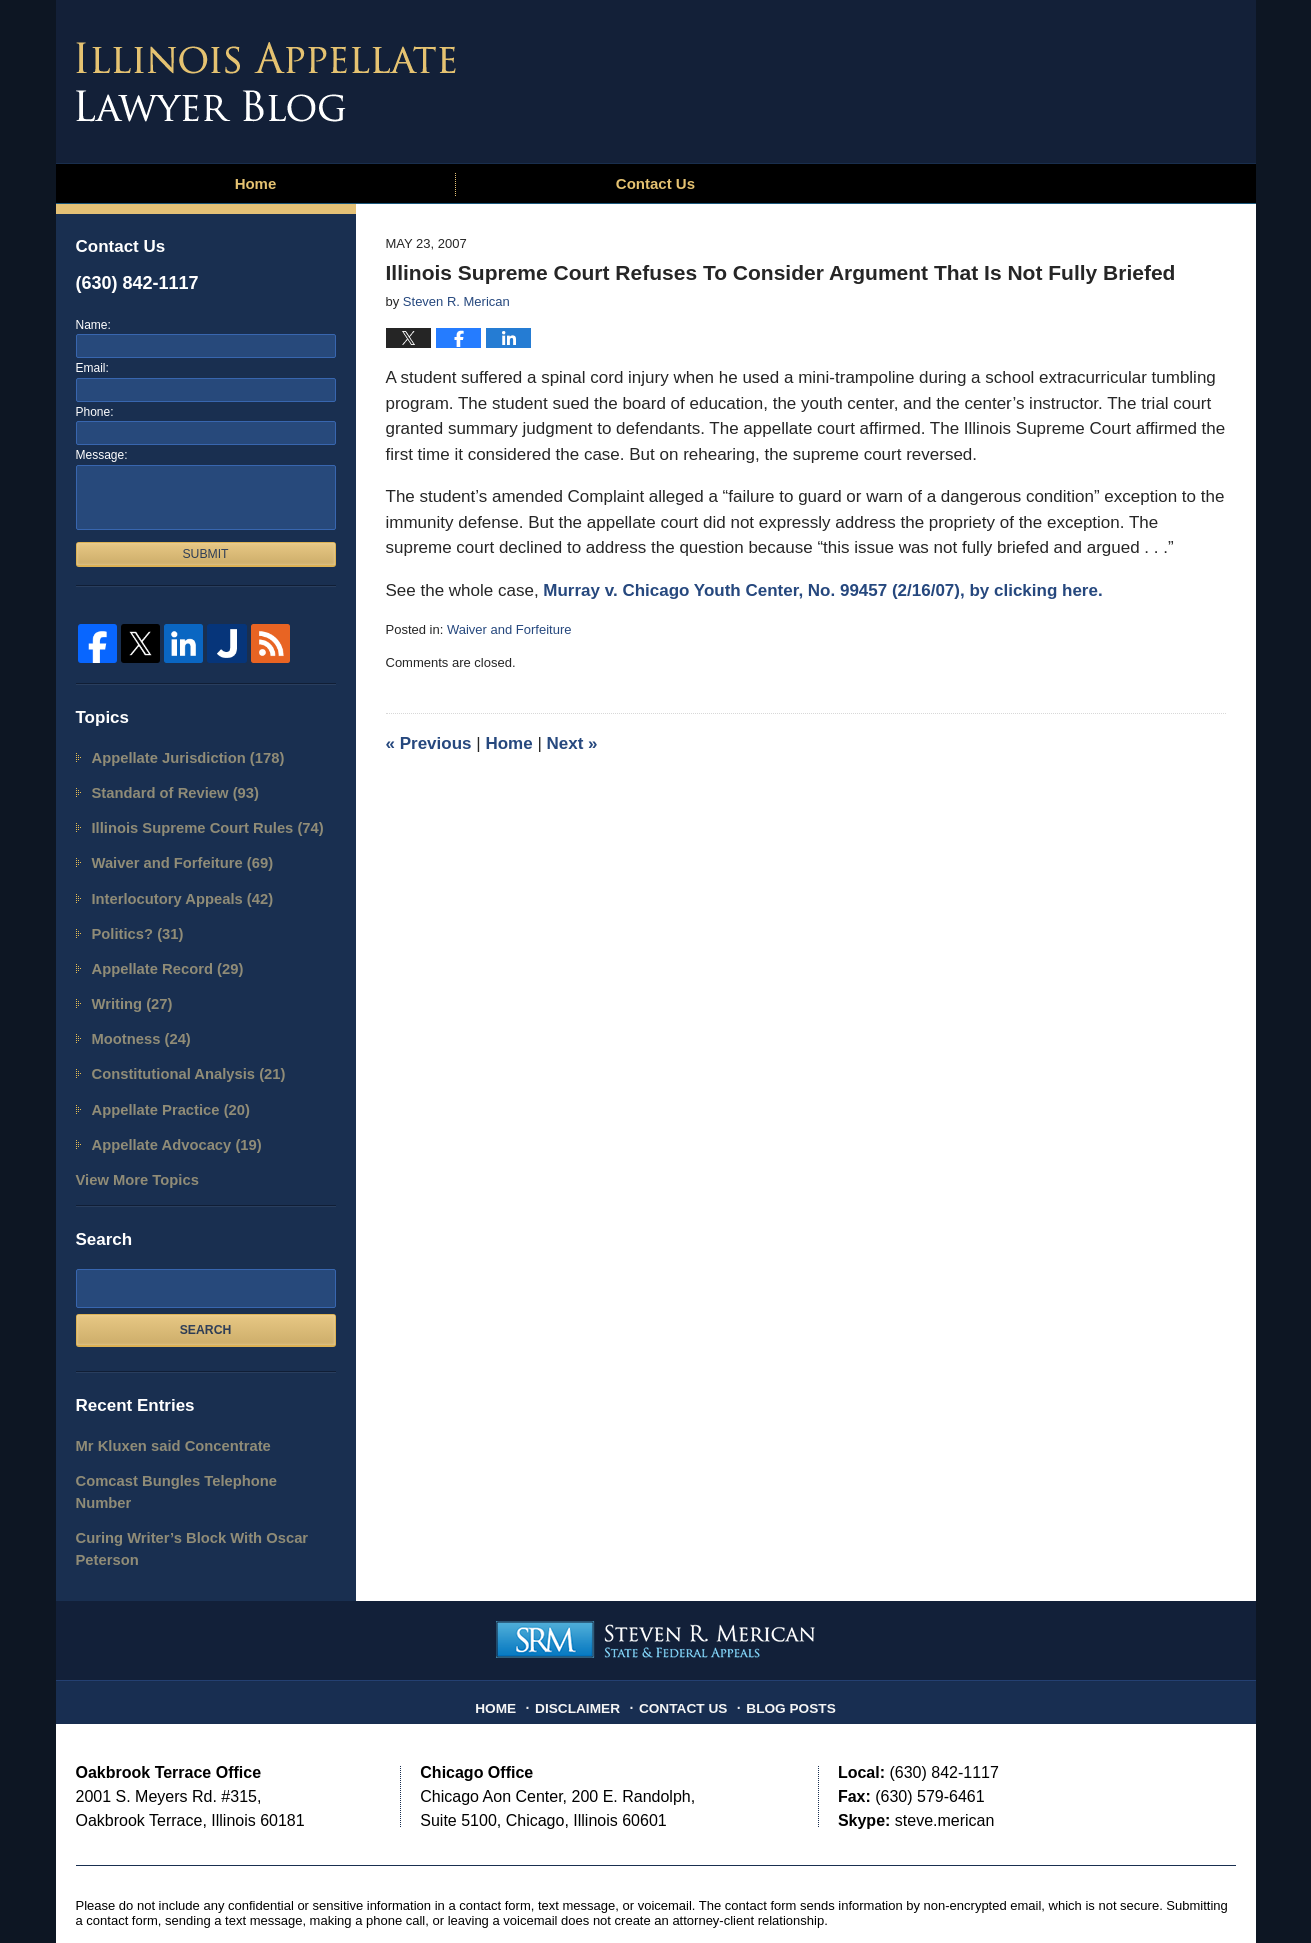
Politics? (132, 918)
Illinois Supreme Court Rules (194, 821)
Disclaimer (586, 1634)
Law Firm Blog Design (1140, 1892)
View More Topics (130, 1146)
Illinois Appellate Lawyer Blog (266, 82)
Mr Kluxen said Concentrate (162, 1409)
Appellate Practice (161, 1081)
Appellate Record (159, 951)
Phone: (95, 412)
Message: (102, 455)
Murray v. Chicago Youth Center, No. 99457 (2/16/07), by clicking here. (822, 590)
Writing (127, 983)
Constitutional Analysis (177, 1048)
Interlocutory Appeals (172, 886)
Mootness (135, 1016)
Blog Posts (783, 1634)
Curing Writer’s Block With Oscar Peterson (178, 1484)
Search (206, 1295)
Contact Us (655, 183)
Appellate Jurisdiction (177, 756)
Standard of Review (165, 788)
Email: (92, 368)
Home (256, 183)
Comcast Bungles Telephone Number (191, 1441)
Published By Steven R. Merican (1089, 77)
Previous (429, 743)
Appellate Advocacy (167, 1113)
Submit (205, 554)
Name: (93, 325)
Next (572, 743)
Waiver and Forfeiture (509, 629)
